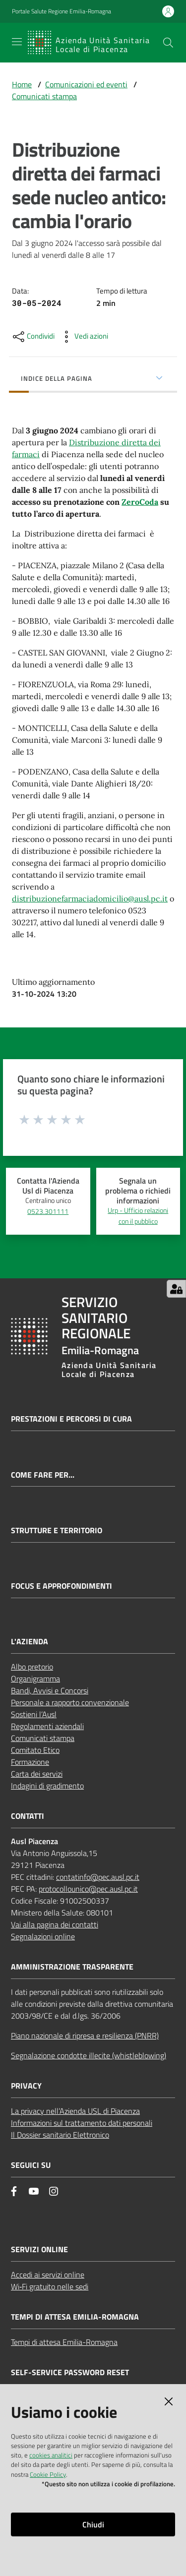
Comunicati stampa (44, 96)
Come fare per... (42, 1475)
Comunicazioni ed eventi (86, 84)
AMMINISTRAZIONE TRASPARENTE (72, 1967)
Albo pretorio (32, 1667)
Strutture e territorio (56, 1530)
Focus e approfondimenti (61, 1586)
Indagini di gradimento (47, 1786)
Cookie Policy (48, 2474)
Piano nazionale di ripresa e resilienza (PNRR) (85, 2035)
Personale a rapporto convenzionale (70, 1702)
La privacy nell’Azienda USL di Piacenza (75, 2111)
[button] (168, 43)
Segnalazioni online (43, 1936)
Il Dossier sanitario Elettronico (60, 2135)
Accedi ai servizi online (47, 2274)
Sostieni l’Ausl (34, 1714)
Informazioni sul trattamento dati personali (81, 2123)
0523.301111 (47, 1211)
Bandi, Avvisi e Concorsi (49, 1690)
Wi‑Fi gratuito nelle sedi (49, 2286)
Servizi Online (39, 2249)
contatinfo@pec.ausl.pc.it (97, 1877)
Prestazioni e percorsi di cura (71, 1419)
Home (22, 84)
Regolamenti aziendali (47, 1726)
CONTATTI (27, 1816)
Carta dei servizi (36, 1774)
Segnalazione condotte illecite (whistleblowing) (88, 2055)
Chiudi (93, 2524)
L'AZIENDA (29, 1641)
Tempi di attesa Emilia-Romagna (64, 2342)
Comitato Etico (35, 1750)
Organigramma (35, 1678)
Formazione (30, 1762)
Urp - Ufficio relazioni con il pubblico (138, 1216)
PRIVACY (26, 2086)
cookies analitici (50, 2455)
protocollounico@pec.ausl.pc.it (88, 1889)
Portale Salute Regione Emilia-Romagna (61, 11)
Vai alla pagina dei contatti (54, 1924)
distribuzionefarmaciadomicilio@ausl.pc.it (90, 898)
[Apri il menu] (17, 42)
